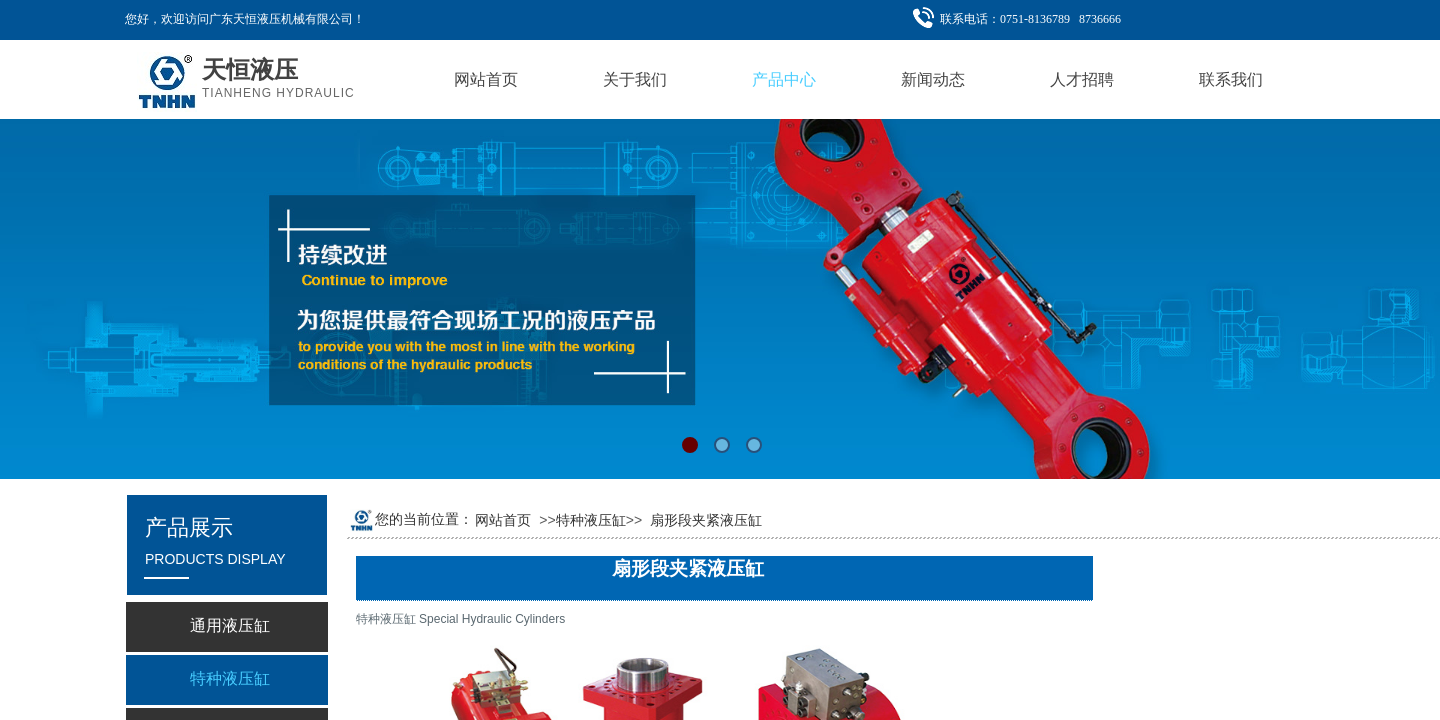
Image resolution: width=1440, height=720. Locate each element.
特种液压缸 (591, 520)
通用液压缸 (230, 625)
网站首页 (503, 520)
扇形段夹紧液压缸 (706, 520)
